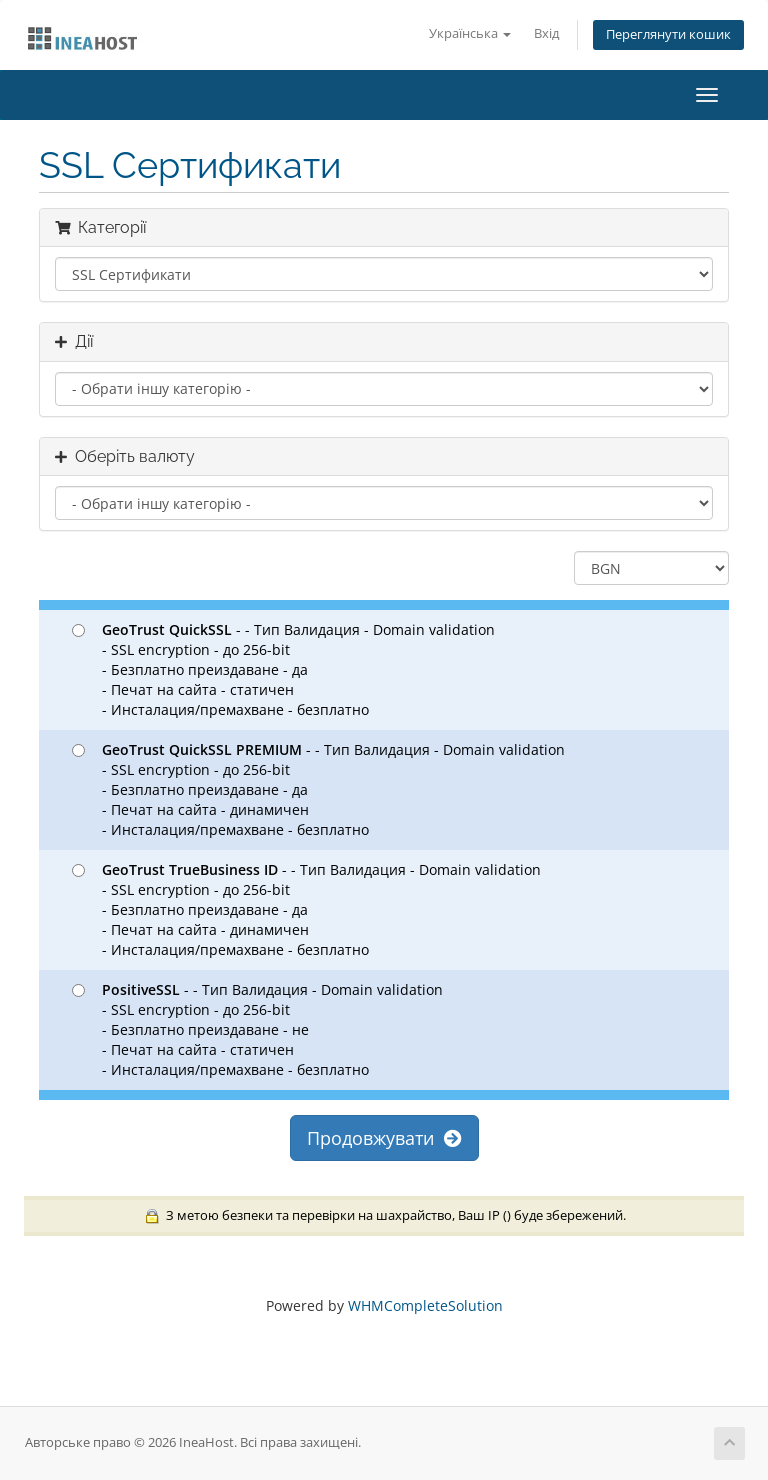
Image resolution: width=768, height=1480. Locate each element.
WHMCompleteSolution (425, 1305)
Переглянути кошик (668, 34)
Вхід (546, 33)
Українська (470, 33)
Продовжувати (384, 1138)
